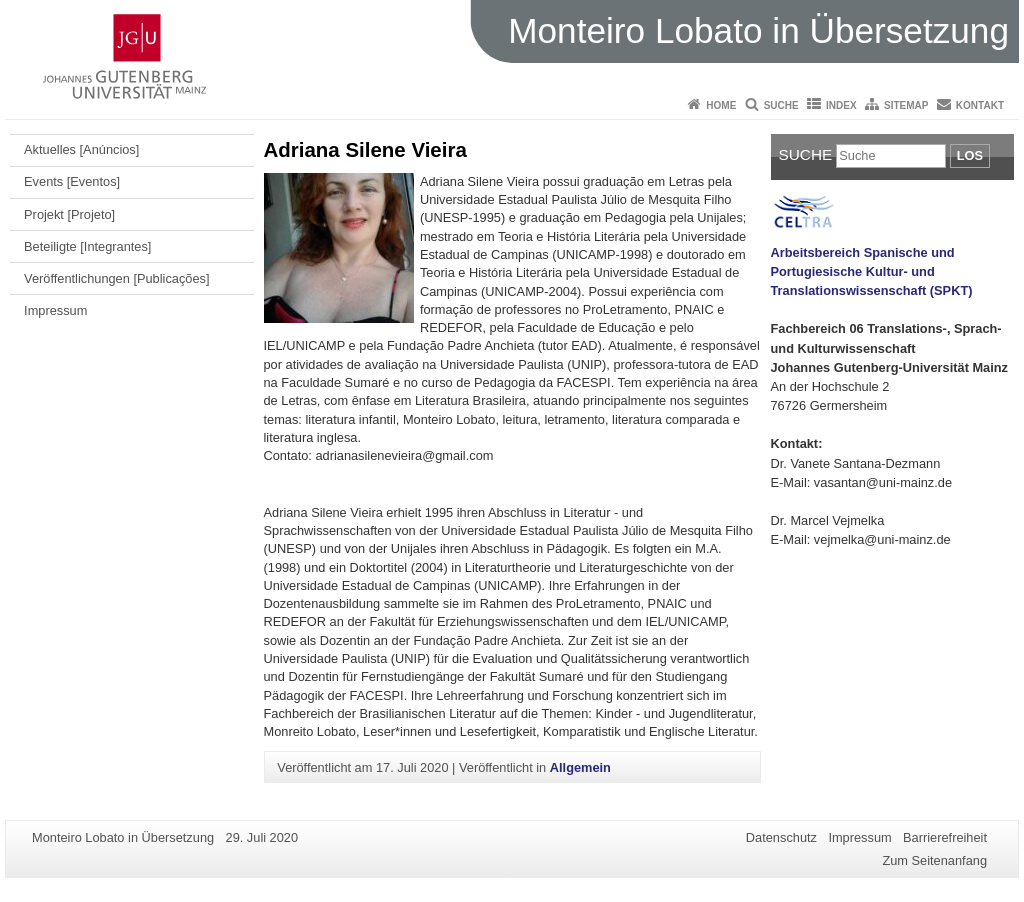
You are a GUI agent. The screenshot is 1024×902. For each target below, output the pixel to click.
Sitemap (906, 105)
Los (970, 155)
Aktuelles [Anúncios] (81, 149)
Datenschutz (781, 837)
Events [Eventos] (72, 181)
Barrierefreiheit (945, 837)
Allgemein (580, 767)
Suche (781, 105)
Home (721, 105)
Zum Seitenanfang (934, 860)
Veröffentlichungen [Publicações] (116, 278)
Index (841, 105)
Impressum (55, 310)
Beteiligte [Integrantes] (87, 246)
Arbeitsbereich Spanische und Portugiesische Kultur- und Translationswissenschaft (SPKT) (872, 271)
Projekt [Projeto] (69, 214)
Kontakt (980, 105)
